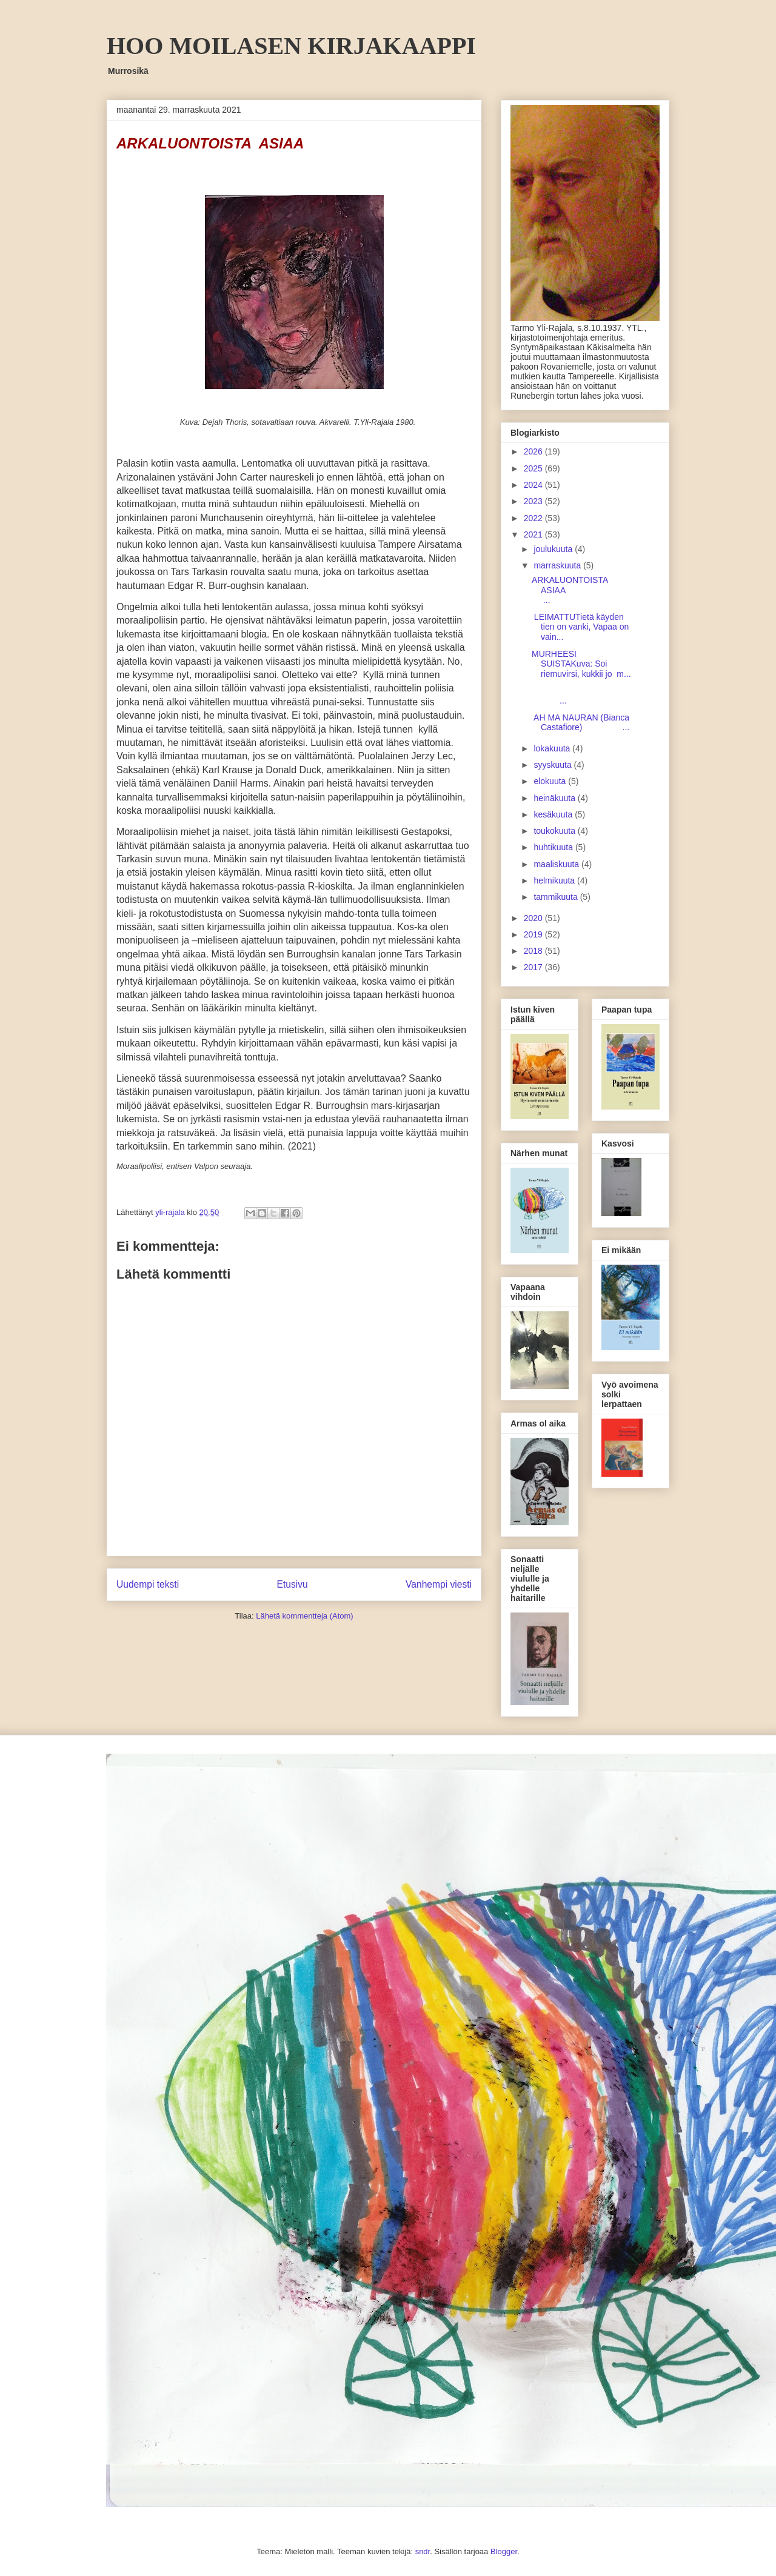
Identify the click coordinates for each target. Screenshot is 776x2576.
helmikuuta (555, 880)
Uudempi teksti (147, 1584)
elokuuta (551, 781)
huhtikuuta (554, 847)
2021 (534, 534)
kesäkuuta (554, 814)
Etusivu (292, 1584)
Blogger (503, 2551)
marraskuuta (558, 565)
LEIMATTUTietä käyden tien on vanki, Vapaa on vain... (580, 627)
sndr (422, 2551)
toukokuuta (555, 831)
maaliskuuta (557, 864)
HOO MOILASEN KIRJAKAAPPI (291, 45)
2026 (534, 451)
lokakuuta (553, 748)
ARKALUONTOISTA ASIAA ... (580, 590)
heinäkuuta (555, 798)
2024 (534, 485)
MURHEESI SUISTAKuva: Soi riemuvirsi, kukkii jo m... (581, 664)
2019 (534, 934)
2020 (534, 918)
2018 (534, 951)
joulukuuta (554, 549)
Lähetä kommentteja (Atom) (304, 1615)
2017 (534, 967)
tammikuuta (557, 897)
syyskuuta (554, 765)
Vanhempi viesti (439, 1584)
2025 (534, 468)
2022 (534, 518)
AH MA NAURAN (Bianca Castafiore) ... (580, 723)
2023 (534, 501)
